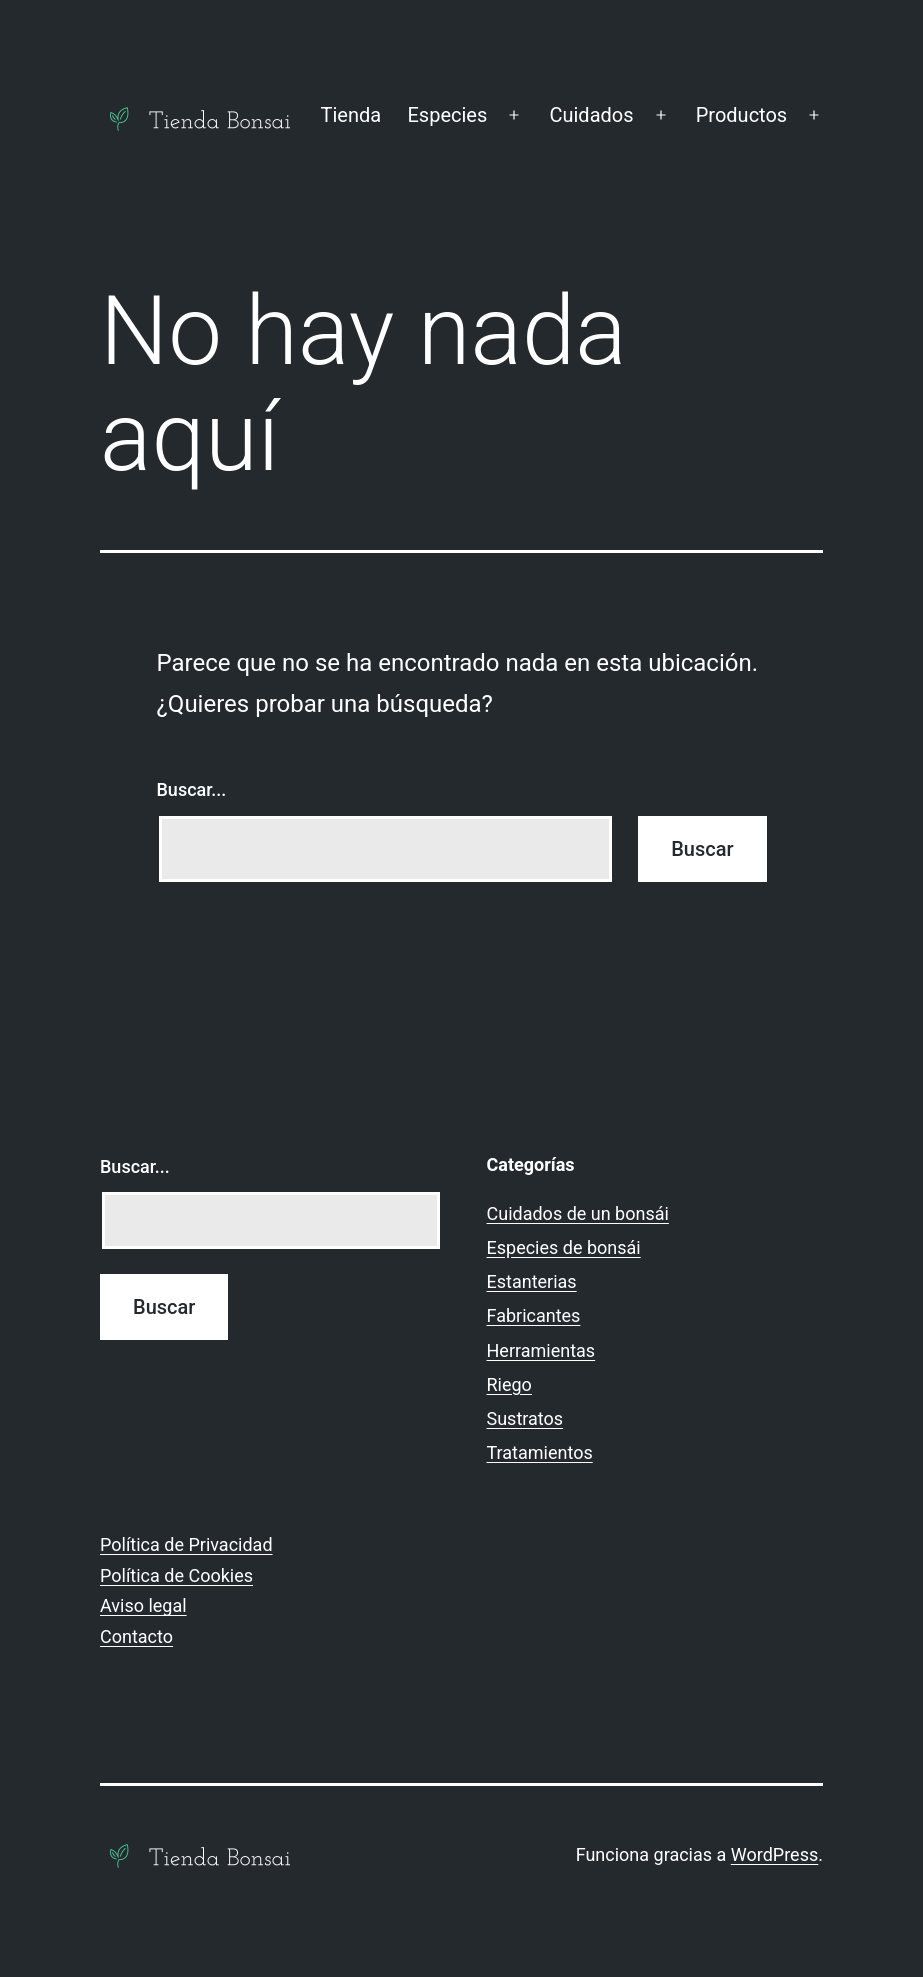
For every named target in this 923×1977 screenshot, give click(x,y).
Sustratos (525, 1418)
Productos (741, 115)
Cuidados (591, 115)
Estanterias (532, 1281)
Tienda (350, 115)
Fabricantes (534, 1315)
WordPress (774, 1854)
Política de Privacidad (186, 1544)
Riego (509, 1384)
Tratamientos (540, 1452)
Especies (447, 115)
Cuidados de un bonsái (578, 1213)
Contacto (136, 1636)
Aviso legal (143, 1605)
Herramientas (541, 1350)
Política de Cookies (176, 1575)
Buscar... (192, 789)
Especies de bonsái (564, 1247)
